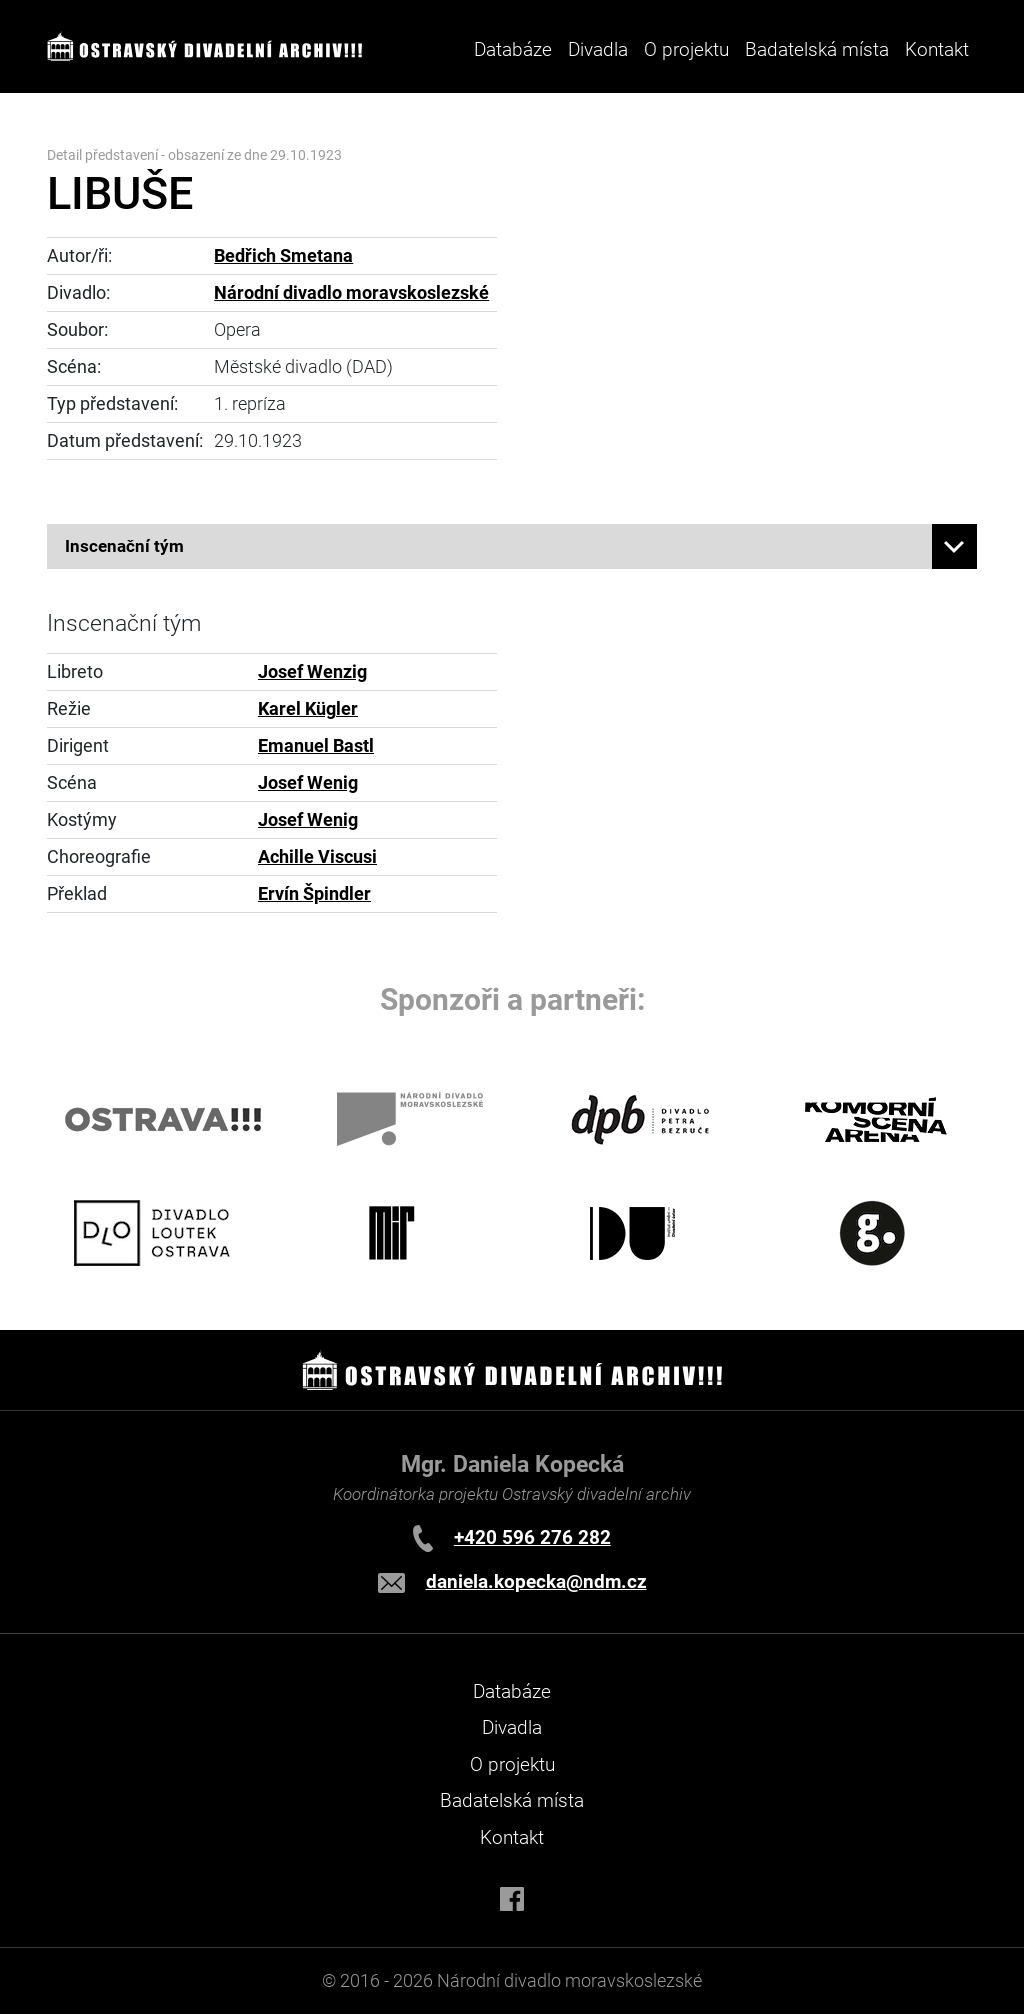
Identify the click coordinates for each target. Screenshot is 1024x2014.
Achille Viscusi (317, 857)
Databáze (513, 49)
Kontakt (937, 49)
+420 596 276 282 (532, 1537)
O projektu (686, 49)
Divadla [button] (598, 49)
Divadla (512, 1727)
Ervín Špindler (314, 894)
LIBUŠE (120, 193)
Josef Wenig (308, 783)
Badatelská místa (817, 49)
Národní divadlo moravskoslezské (351, 293)
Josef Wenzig (312, 672)
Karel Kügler (308, 709)
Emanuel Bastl (316, 746)
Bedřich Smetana (283, 256)
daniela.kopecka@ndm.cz (536, 1581)
